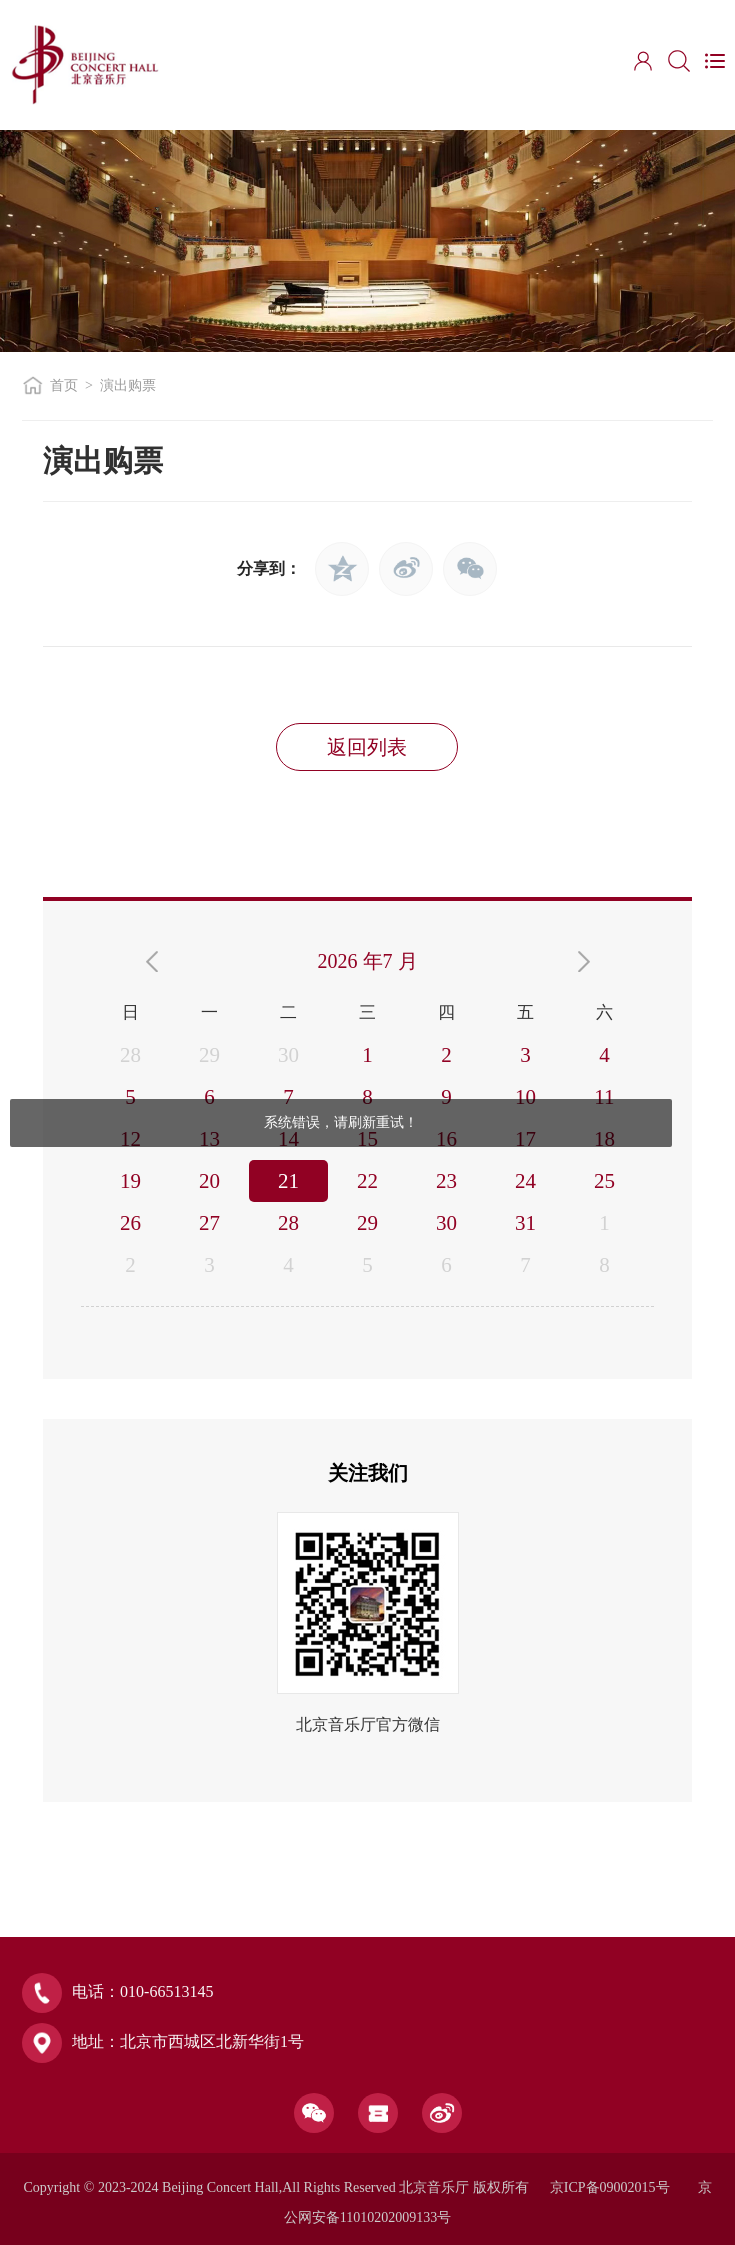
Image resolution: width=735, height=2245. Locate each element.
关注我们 (368, 1473)
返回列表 (367, 747)
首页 (64, 385)
